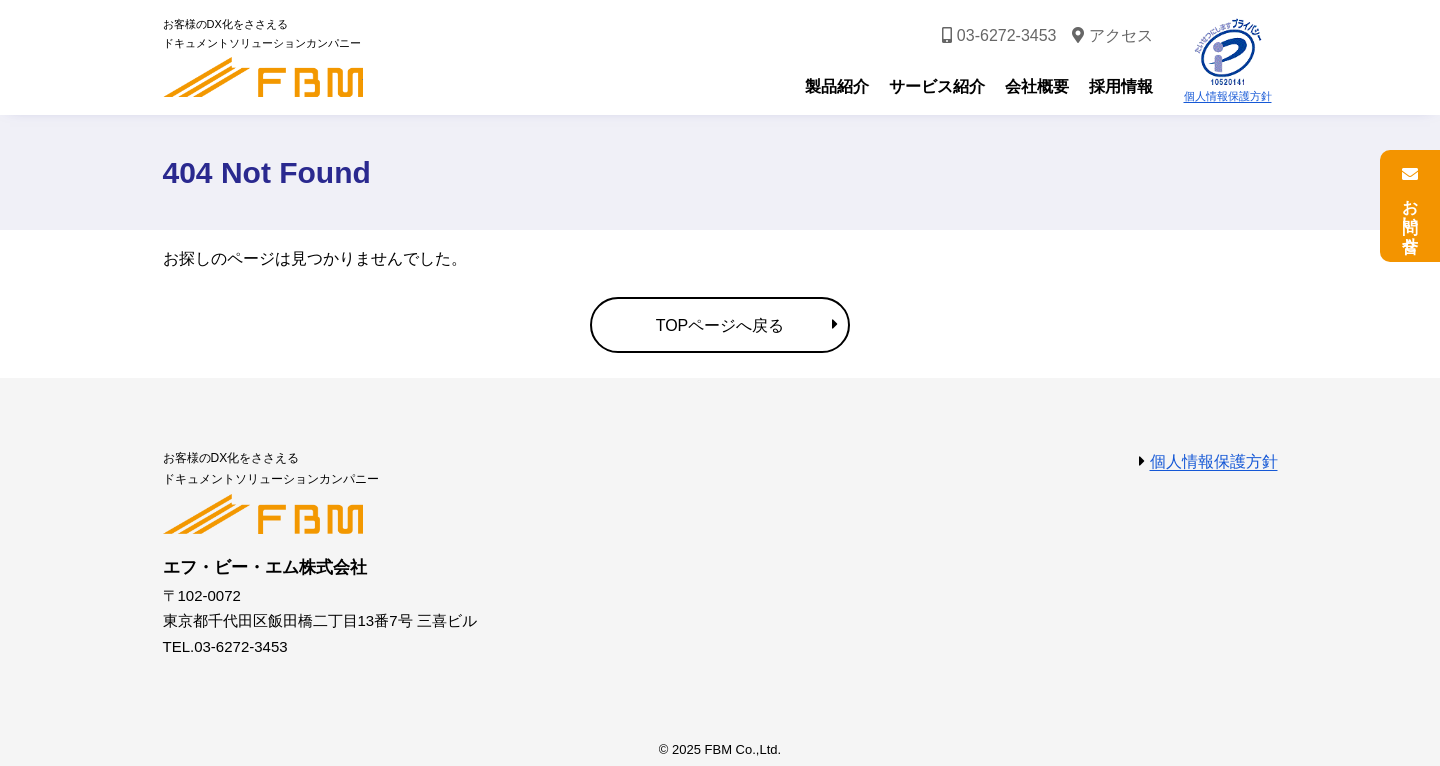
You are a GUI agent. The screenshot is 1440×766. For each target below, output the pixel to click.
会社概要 (1037, 86)
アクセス (1121, 35)
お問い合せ (1410, 217)
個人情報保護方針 (1228, 96)
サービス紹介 (937, 86)
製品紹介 (837, 86)
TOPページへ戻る (720, 325)
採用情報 (1121, 86)
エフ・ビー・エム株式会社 (263, 77)
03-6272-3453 (1007, 35)
